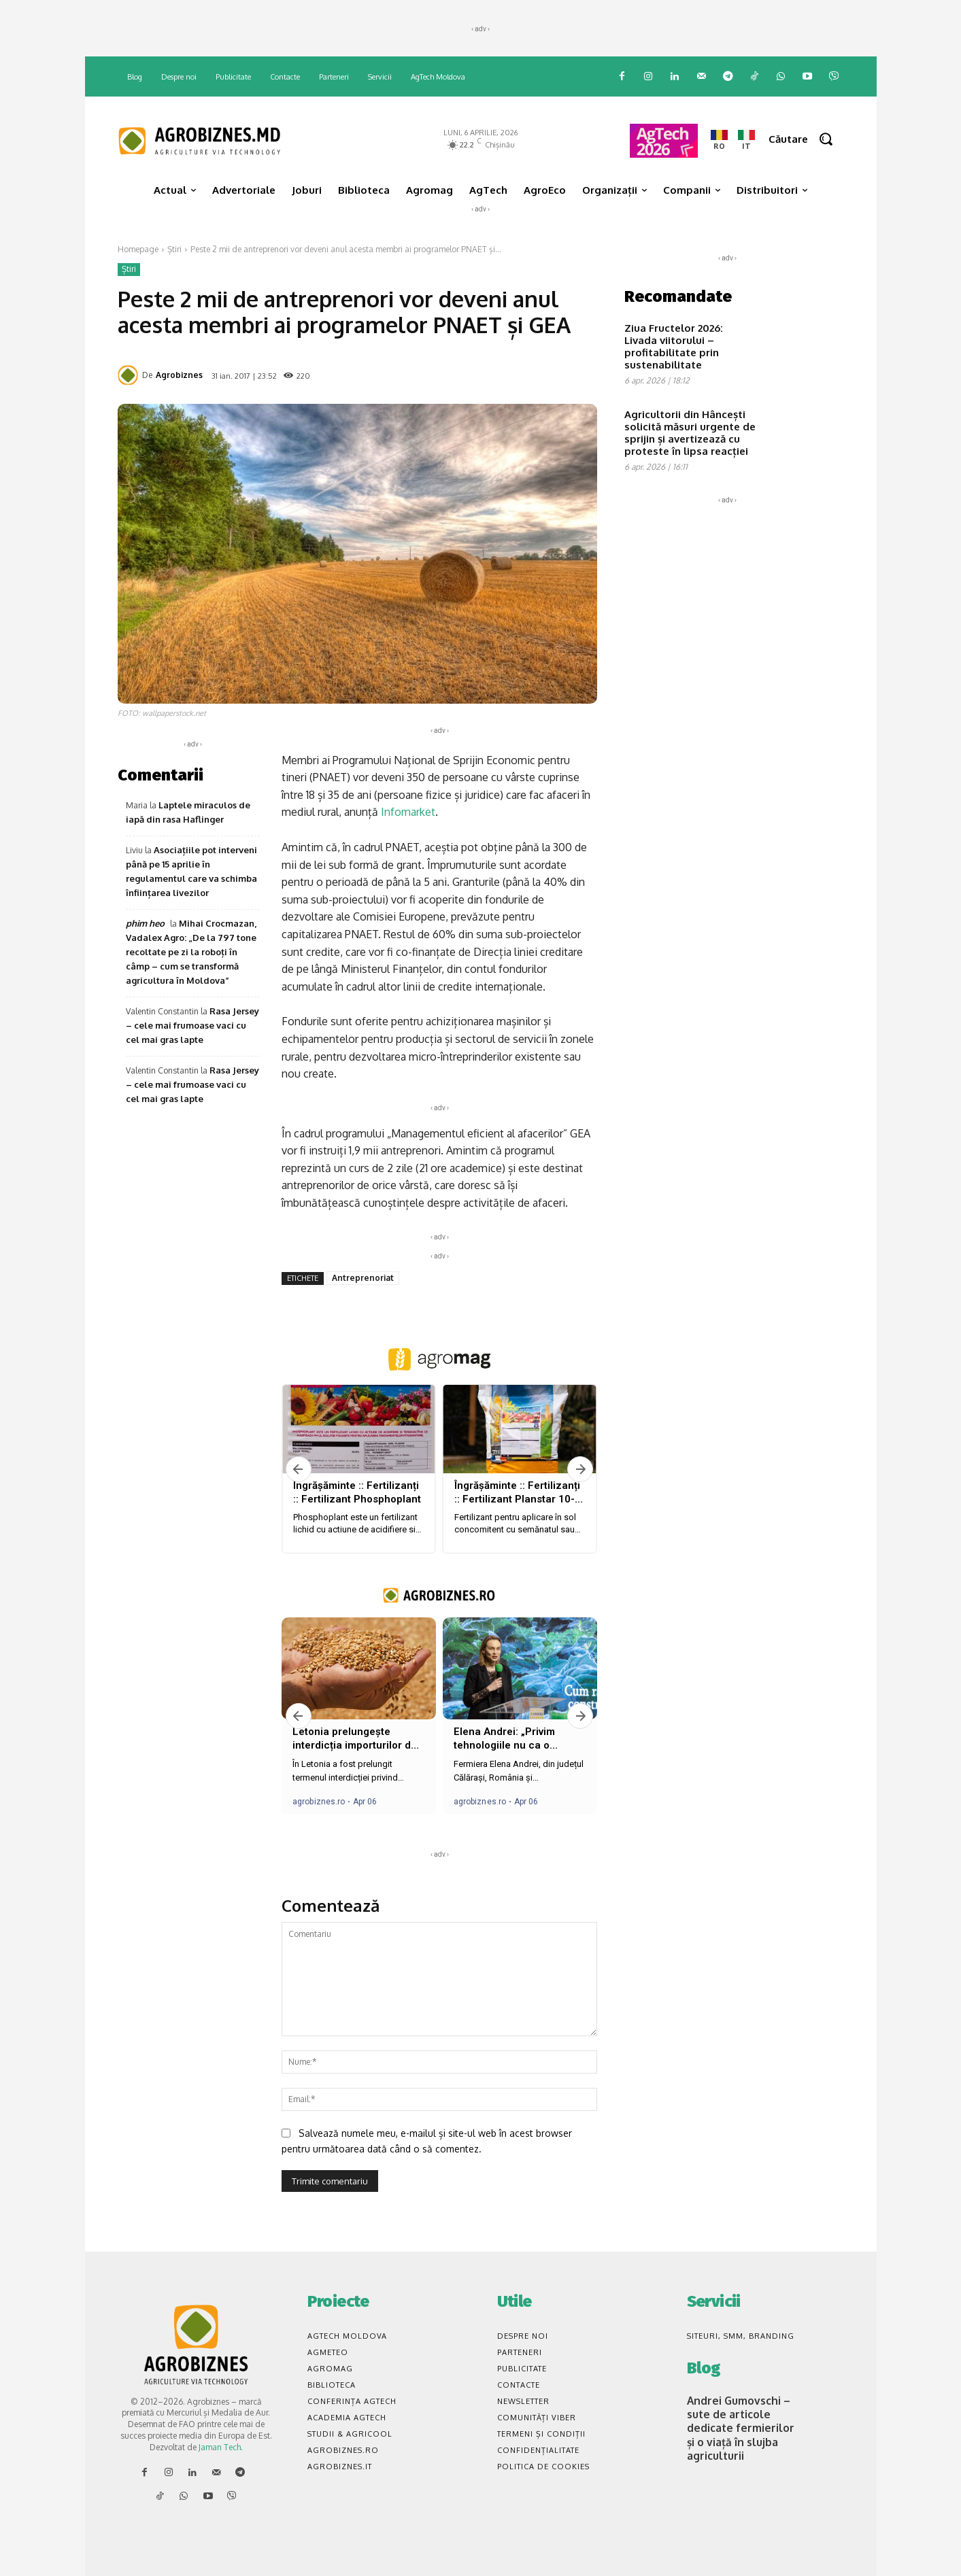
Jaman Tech (220, 2447)
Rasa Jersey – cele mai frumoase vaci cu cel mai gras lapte (192, 1025)
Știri (174, 249)
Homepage (138, 249)
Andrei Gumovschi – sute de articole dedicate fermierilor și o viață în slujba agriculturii (739, 2424)
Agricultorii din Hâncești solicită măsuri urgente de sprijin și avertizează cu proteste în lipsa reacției (690, 433)
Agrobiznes (179, 375)
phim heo (145, 923)
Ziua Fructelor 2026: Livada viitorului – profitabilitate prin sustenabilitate (673, 346)
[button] (806, 139)
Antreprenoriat (363, 1278)
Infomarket (408, 812)
